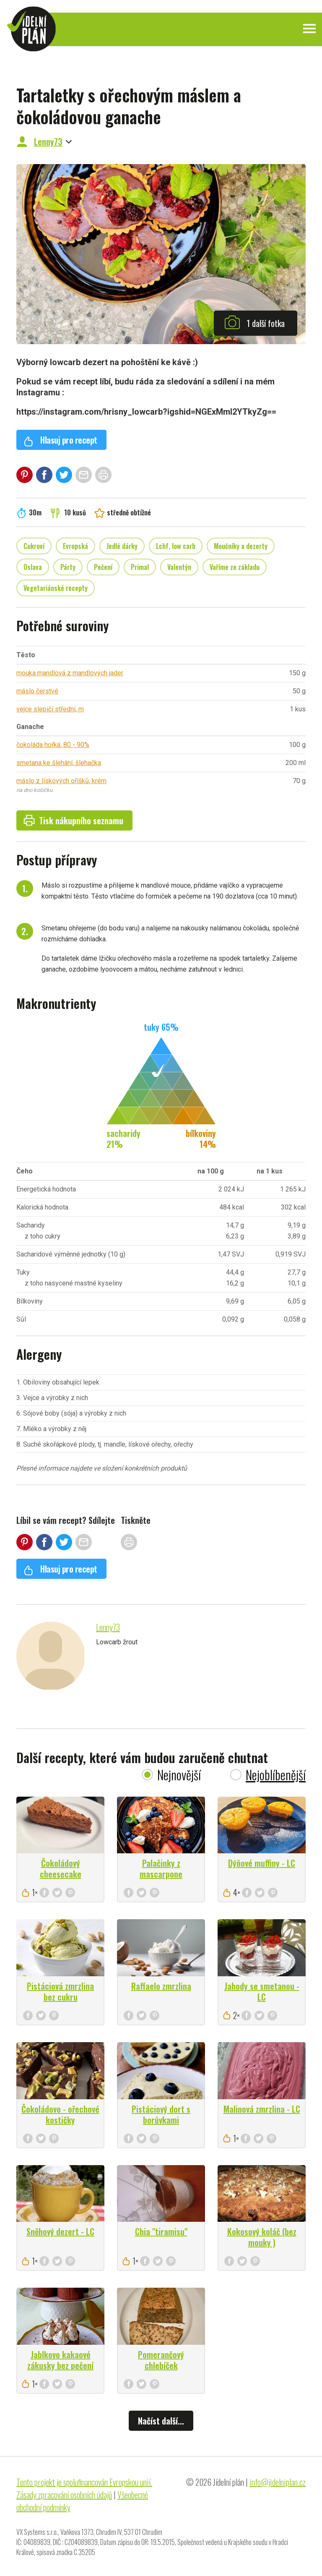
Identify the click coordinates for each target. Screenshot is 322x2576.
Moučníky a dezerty (240, 546)
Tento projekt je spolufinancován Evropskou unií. (84, 2482)
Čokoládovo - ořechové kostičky (60, 2114)
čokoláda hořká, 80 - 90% (52, 745)
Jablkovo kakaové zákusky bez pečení (60, 2360)
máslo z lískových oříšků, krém (61, 781)
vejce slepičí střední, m (50, 709)
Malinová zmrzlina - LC (261, 2109)
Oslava (32, 567)
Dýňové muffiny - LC (261, 1863)
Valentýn (179, 567)
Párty (67, 567)
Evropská (75, 546)
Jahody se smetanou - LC (261, 1991)
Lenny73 (48, 141)
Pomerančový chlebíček (161, 2360)
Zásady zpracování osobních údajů (64, 2494)
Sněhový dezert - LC (60, 2231)
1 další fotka (254, 322)
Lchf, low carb (175, 546)
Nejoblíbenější (276, 1774)
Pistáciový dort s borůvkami (161, 2114)
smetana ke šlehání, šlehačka (58, 763)
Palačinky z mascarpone (161, 1868)
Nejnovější (179, 1774)
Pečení (103, 567)
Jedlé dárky (122, 546)
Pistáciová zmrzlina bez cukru (60, 1991)
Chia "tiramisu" (161, 2231)
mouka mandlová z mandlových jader (69, 673)
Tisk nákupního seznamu (73, 820)
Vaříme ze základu (235, 567)
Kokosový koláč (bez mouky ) (261, 2237)
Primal (140, 567)
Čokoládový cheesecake (60, 1868)
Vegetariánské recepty (55, 588)
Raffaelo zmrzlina (161, 1986)
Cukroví (33, 546)
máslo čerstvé (37, 691)
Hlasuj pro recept (60, 440)
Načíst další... (161, 2420)
